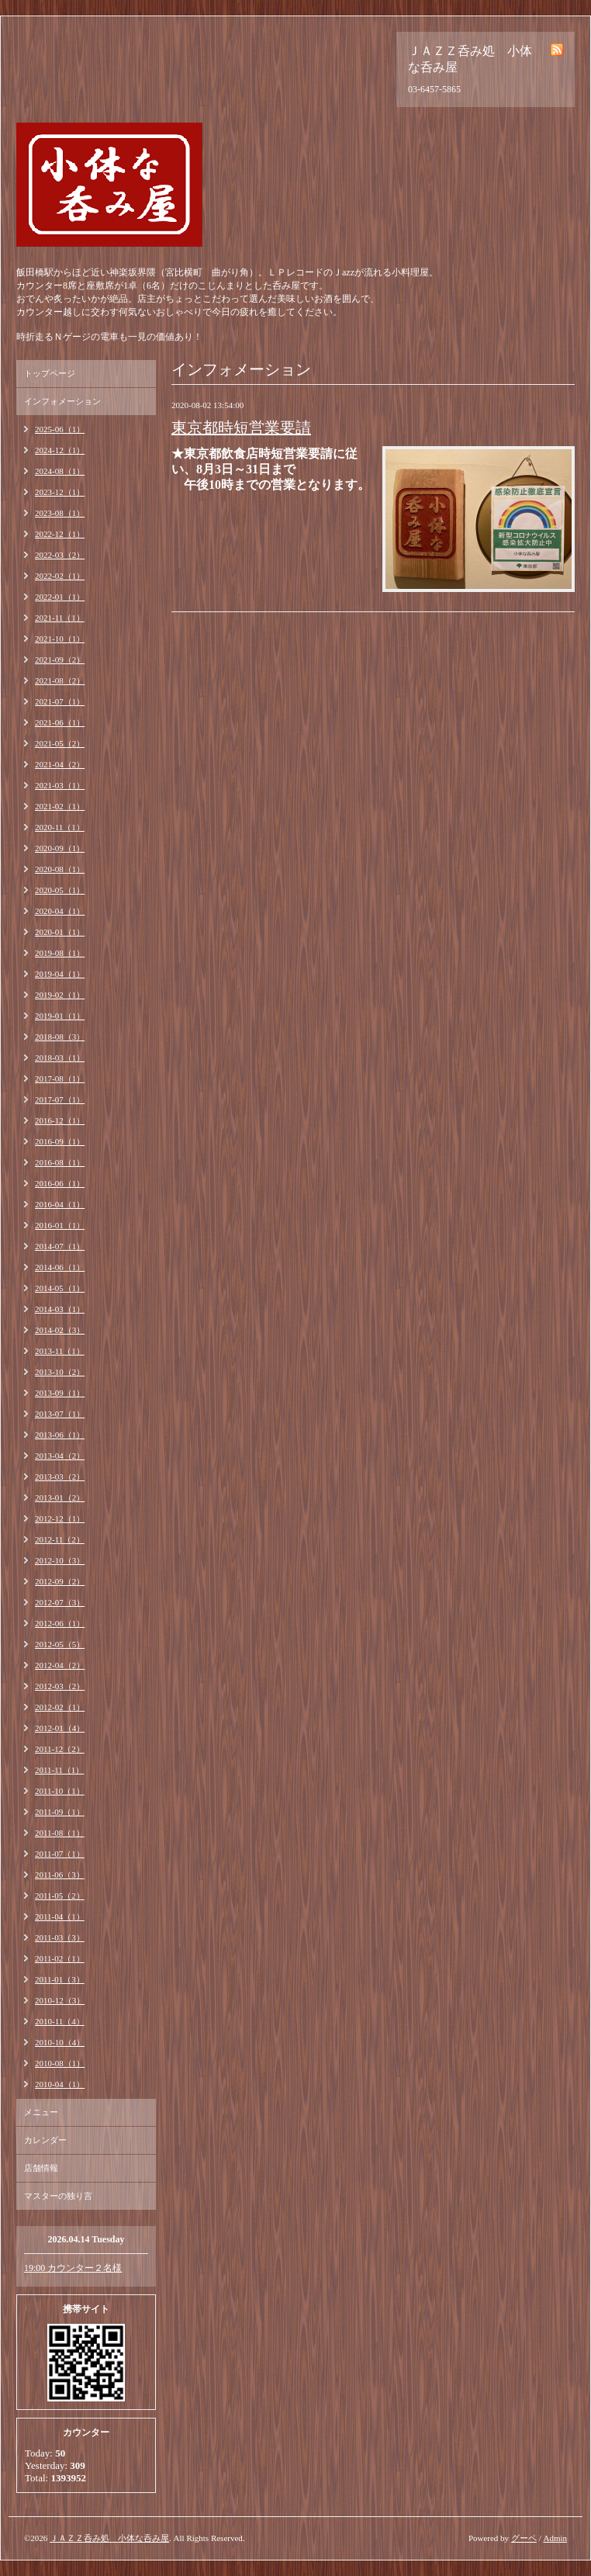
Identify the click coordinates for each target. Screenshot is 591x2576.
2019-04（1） (60, 973)
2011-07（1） (60, 1853)
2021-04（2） (60, 764)
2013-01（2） (60, 1497)
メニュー (41, 2112)
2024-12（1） (60, 450)
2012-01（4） (60, 1728)
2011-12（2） (60, 1749)
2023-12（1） (60, 492)
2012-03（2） (60, 1686)
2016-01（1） (60, 1225)
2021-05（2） (60, 743)
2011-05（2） (60, 1895)
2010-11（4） (60, 2021)
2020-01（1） (60, 932)
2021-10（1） (60, 638)
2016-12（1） (60, 1120)
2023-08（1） (60, 513)
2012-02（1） (60, 1707)
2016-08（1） (60, 1162)
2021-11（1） (60, 617)
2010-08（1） (60, 2063)
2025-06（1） (60, 429)
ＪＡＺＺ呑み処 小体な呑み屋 (109, 2538)
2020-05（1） (60, 890)
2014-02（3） (60, 1330)
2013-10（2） (60, 1371)
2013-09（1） (60, 1392)
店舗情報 (41, 2168)
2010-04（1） (60, 2084)
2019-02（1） (60, 994)
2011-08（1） (60, 1832)
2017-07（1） (60, 1099)
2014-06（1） (60, 1267)
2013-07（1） (60, 1413)
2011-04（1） (60, 1916)
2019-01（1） (60, 1015)
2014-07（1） (60, 1246)
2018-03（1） (60, 1057)
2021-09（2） (60, 659)
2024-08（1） (60, 471)
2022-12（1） (60, 533)
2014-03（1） (60, 1309)
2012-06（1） (60, 1623)
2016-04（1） (60, 1204)
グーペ (524, 2538)
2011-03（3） (60, 1937)
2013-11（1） (60, 1351)
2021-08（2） (60, 680)
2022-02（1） (60, 575)
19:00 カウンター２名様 (73, 2268)
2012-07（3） (60, 1602)
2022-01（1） (60, 596)
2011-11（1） (59, 1769)
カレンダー (45, 2140)
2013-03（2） (60, 1476)
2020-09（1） (60, 848)
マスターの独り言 (58, 2195)
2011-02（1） (60, 1958)
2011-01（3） (60, 1979)
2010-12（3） (60, 2000)
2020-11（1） (60, 827)
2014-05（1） (60, 1288)
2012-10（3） (60, 1560)
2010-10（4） (60, 2042)
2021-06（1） (60, 722)
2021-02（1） (60, 806)
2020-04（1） (60, 911)
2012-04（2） (60, 1665)
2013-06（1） (60, 1434)
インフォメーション (62, 401)
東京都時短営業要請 (241, 427)
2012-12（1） (60, 1518)
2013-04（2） (60, 1455)
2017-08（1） (60, 1078)
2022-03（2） (60, 554)
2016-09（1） (60, 1141)
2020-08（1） (60, 869)
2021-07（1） (60, 701)
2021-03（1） (60, 785)
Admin (555, 2538)
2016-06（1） (60, 1183)
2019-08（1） (60, 952)
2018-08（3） (60, 1036)
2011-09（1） (60, 1811)
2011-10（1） (60, 1790)
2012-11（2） (60, 1539)
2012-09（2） (60, 1581)
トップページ (49, 373)
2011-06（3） (60, 1874)
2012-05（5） (60, 1644)
